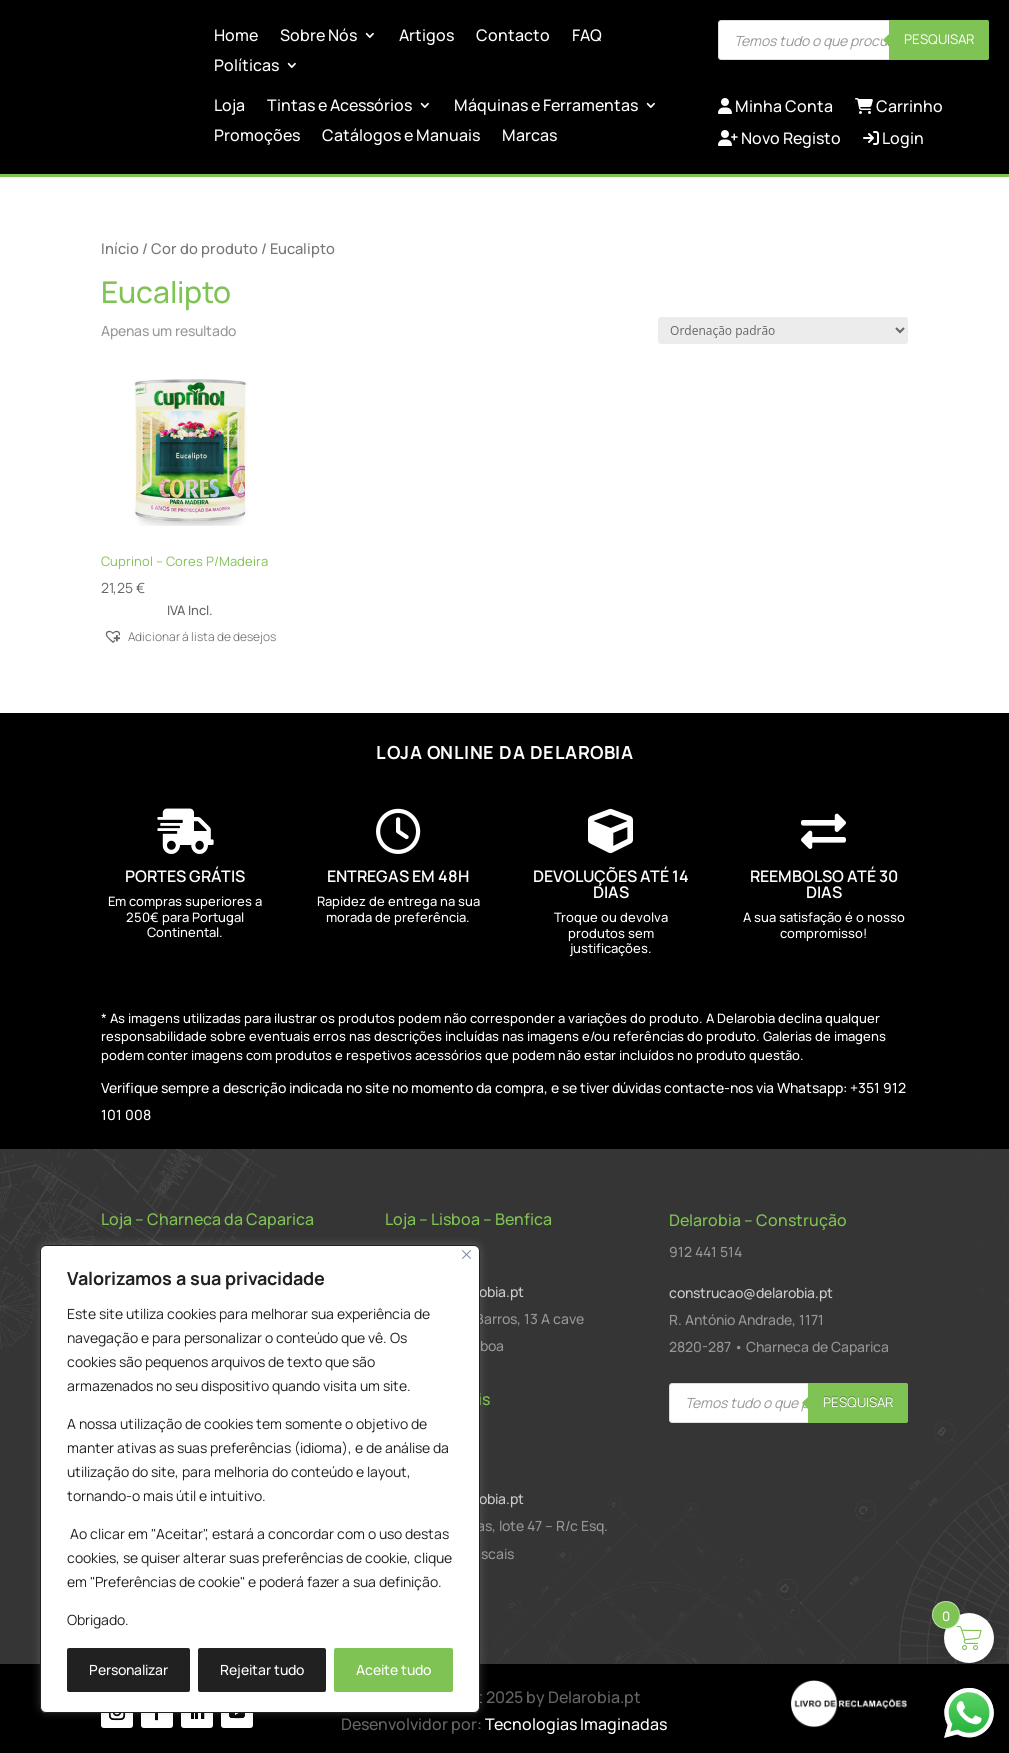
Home (236, 37)
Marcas (529, 137)
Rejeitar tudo (262, 1669)
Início (120, 248)
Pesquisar (939, 39)
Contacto (513, 37)
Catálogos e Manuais (401, 137)
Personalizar (128, 1669)
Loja (229, 107)
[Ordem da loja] (783, 330)
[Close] (466, 1254)
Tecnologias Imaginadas (576, 1724)
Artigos (426, 37)
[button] (190, 635)
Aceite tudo (393, 1669)
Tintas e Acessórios (339, 107)
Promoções (257, 137)
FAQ (587, 37)
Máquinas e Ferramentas (546, 107)
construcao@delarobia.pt (751, 1292)
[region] (260, 1479)
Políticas (246, 67)
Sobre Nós (318, 37)
